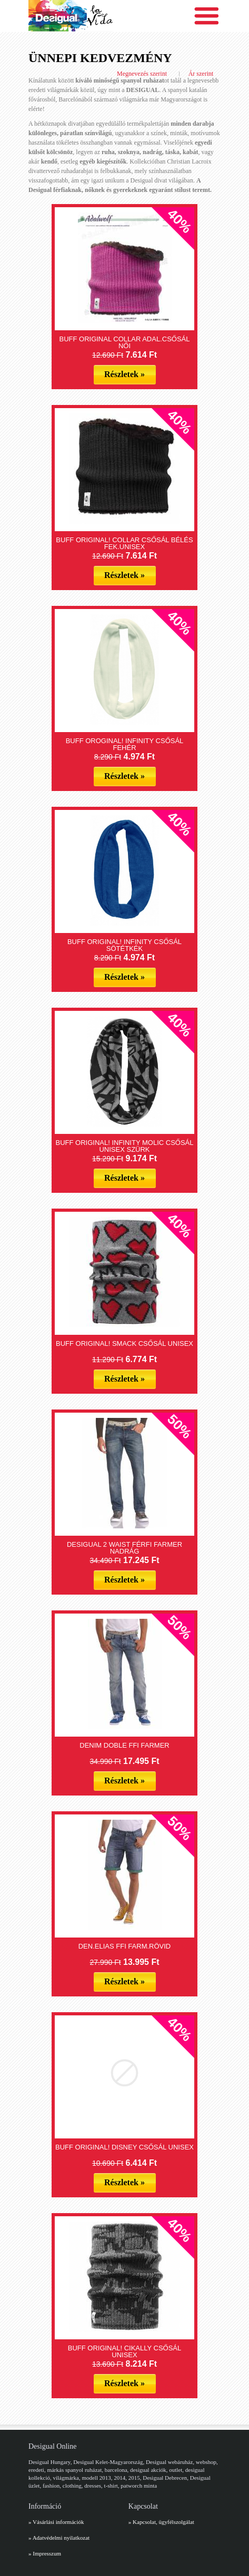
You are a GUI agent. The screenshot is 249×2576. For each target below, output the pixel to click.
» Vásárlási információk (56, 2522)
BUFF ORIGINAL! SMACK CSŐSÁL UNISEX (124, 1343)
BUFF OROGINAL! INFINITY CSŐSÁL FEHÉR (125, 744)
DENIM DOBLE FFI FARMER (124, 1745)
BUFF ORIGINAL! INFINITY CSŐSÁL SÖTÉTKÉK (124, 945)
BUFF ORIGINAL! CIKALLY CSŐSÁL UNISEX (125, 2351)
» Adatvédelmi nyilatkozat (58, 2537)
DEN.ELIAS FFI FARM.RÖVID (124, 1946)
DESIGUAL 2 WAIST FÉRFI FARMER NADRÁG (124, 1547)
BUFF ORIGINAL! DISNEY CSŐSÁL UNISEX (124, 2147)
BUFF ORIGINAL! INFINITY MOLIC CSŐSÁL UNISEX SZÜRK (125, 1146)
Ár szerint (201, 73)
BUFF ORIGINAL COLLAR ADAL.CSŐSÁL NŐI (124, 342)
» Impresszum (44, 2553)
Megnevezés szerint (142, 73)
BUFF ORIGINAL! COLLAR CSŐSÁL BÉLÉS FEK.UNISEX (124, 543)
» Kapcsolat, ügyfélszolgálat (161, 2522)
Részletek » (124, 374)
